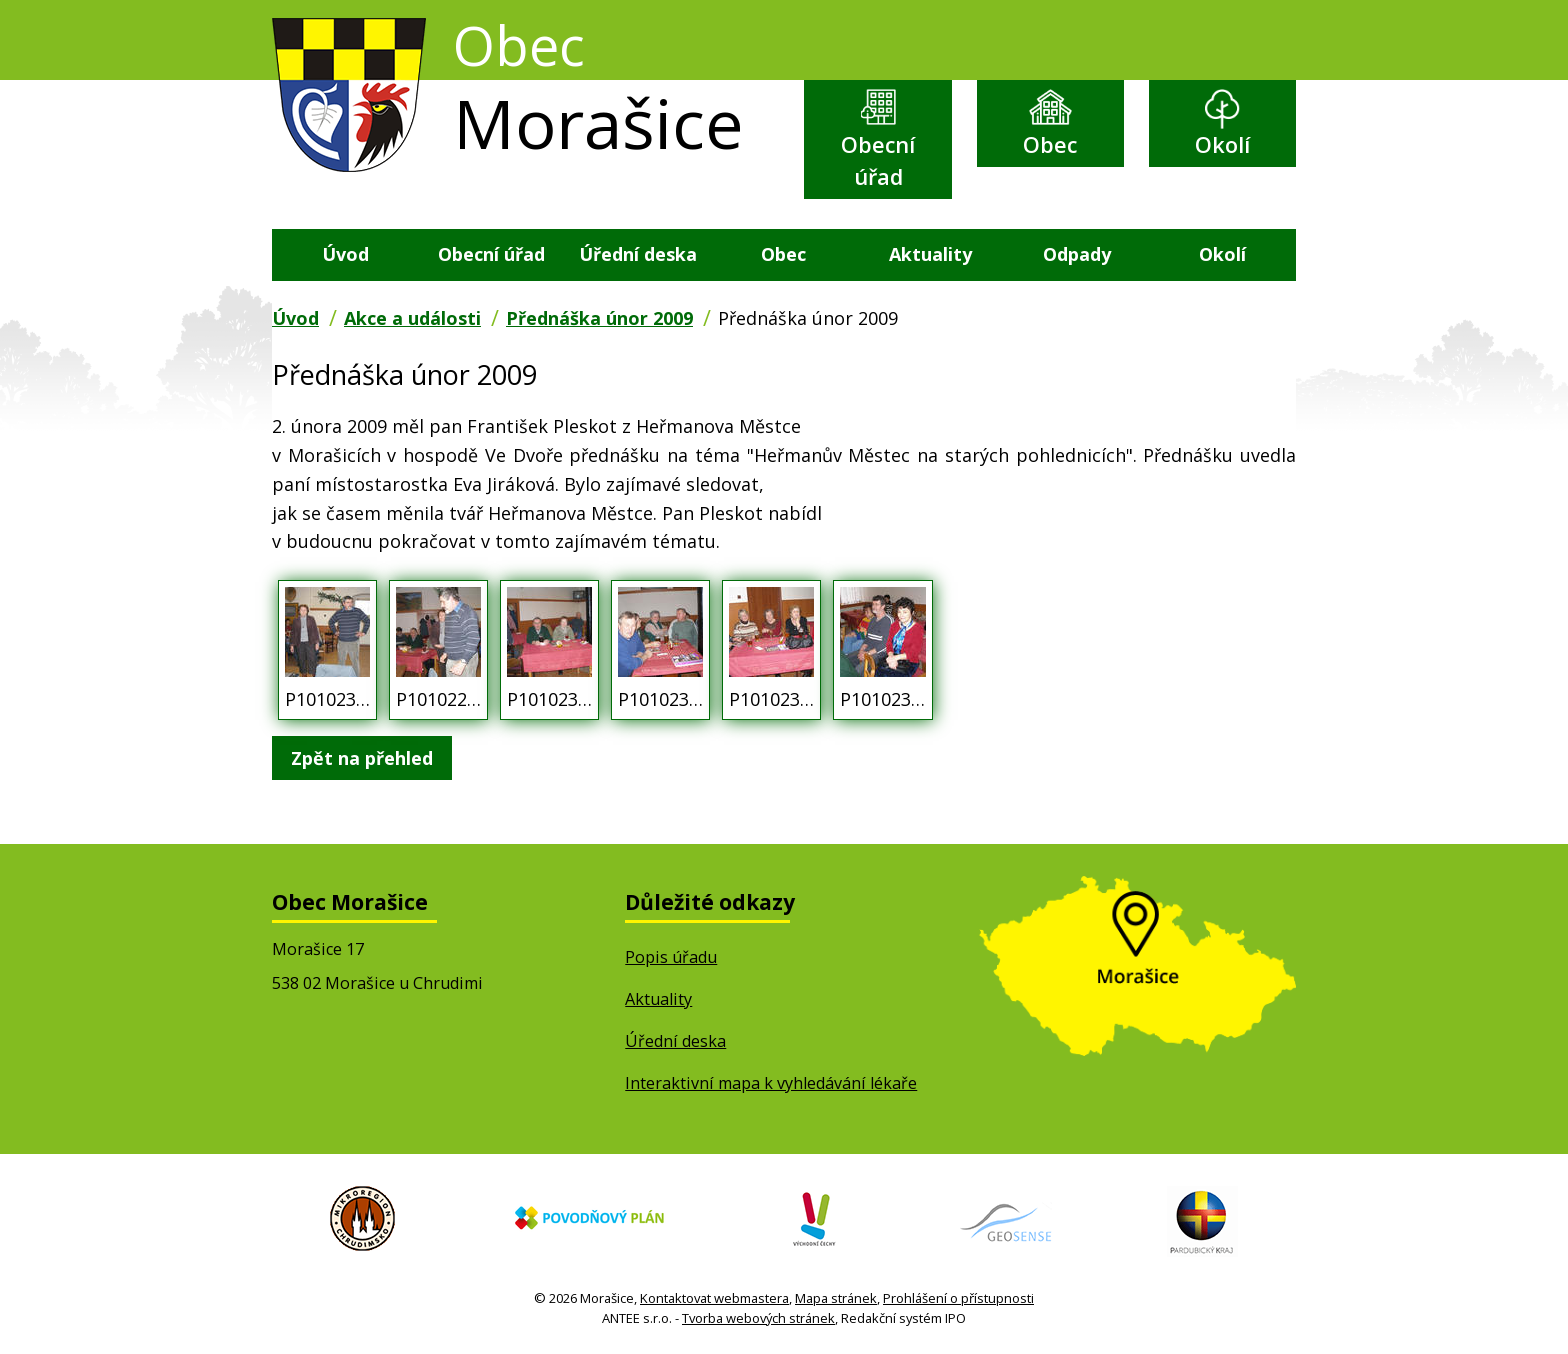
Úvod (345, 254)
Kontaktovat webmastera (714, 1298)
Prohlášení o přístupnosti (958, 1298)
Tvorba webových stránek (758, 1318)
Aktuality (930, 254)
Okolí (1222, 144)
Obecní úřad (878, 160)
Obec (1050, 144)
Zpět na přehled (362, 758)
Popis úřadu (671, 957)
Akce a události (412, 318)
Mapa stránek (836, 1298)
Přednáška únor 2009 (599, 318)
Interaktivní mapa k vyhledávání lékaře (771, 1083)
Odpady (1077, 254)
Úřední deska (638, 254)
